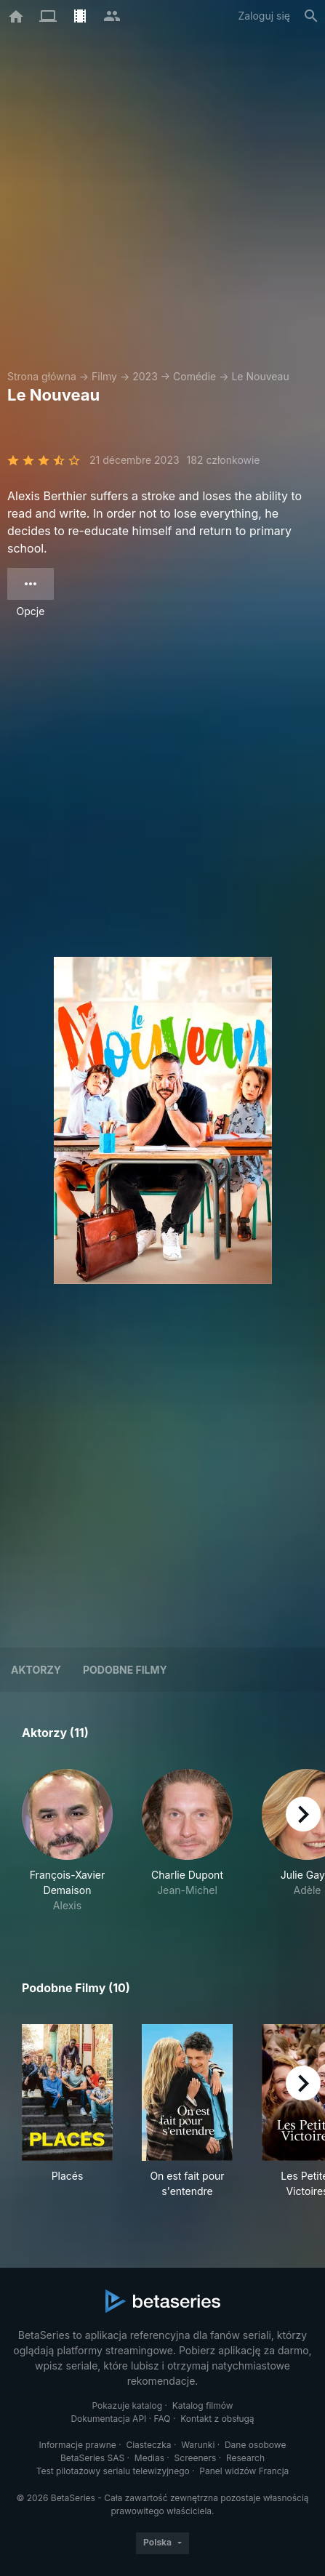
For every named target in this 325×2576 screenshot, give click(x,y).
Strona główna (41, 376)
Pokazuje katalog (127, 2405)
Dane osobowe (255, 2444)
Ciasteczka (148, 2444)
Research (245, 2457)
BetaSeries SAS (92, 2457)
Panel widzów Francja (244, 2470)
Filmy (104, 376)
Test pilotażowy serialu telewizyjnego (113, 2470)
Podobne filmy (125, 1670)
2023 (145, 376)
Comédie (194, 376)
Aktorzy (36, 1670)
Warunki (197, 2444)
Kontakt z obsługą (217, 2418)
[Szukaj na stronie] (311, 16)
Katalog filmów (202, 2405)
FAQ (162, 2418)
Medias (149, 2457)
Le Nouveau (260, 376)
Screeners (195, 2457)
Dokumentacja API (108, 2418)
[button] (67, 1841)
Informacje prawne (77, 2444)
